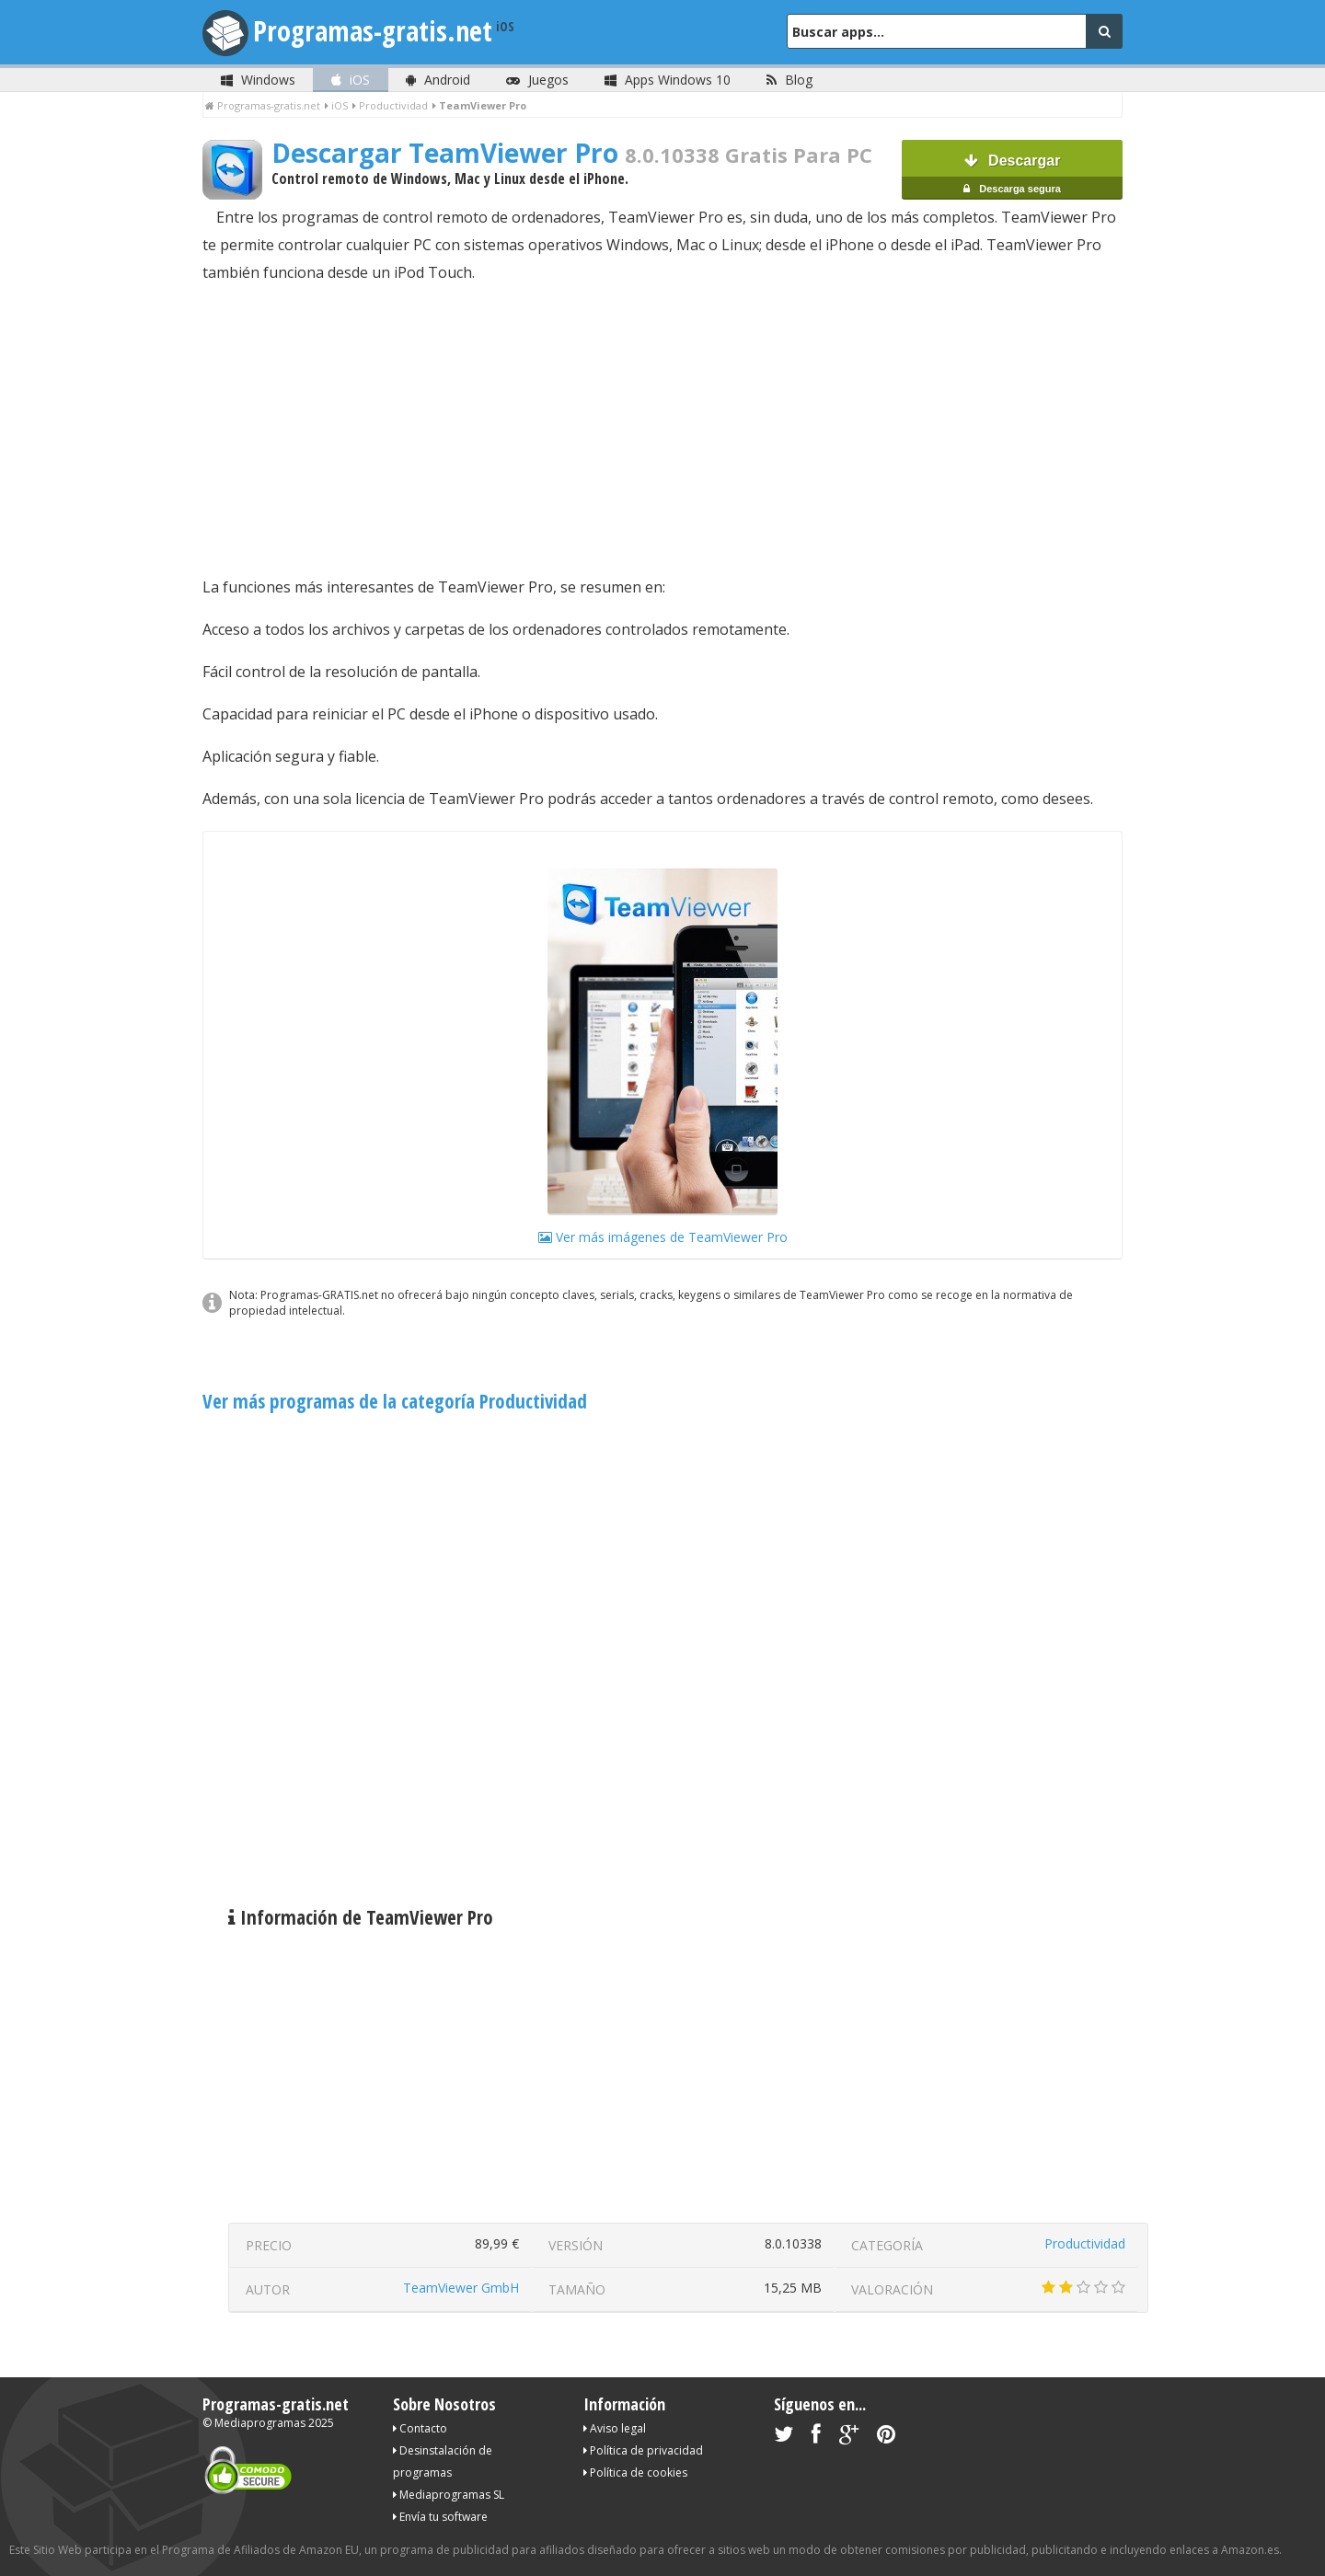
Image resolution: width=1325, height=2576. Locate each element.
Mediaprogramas (259, 2423)
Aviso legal (614, 2428)
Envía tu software (440, 2516)
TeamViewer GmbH (461, 2287)
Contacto (420, 2428)
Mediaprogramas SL (448, 2494)
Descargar (1012, 176)
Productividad (1084, 2243)
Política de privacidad (643, 2450)
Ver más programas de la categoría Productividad (394, 1401)
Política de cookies (635, 2472)
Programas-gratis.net (372, 31)
